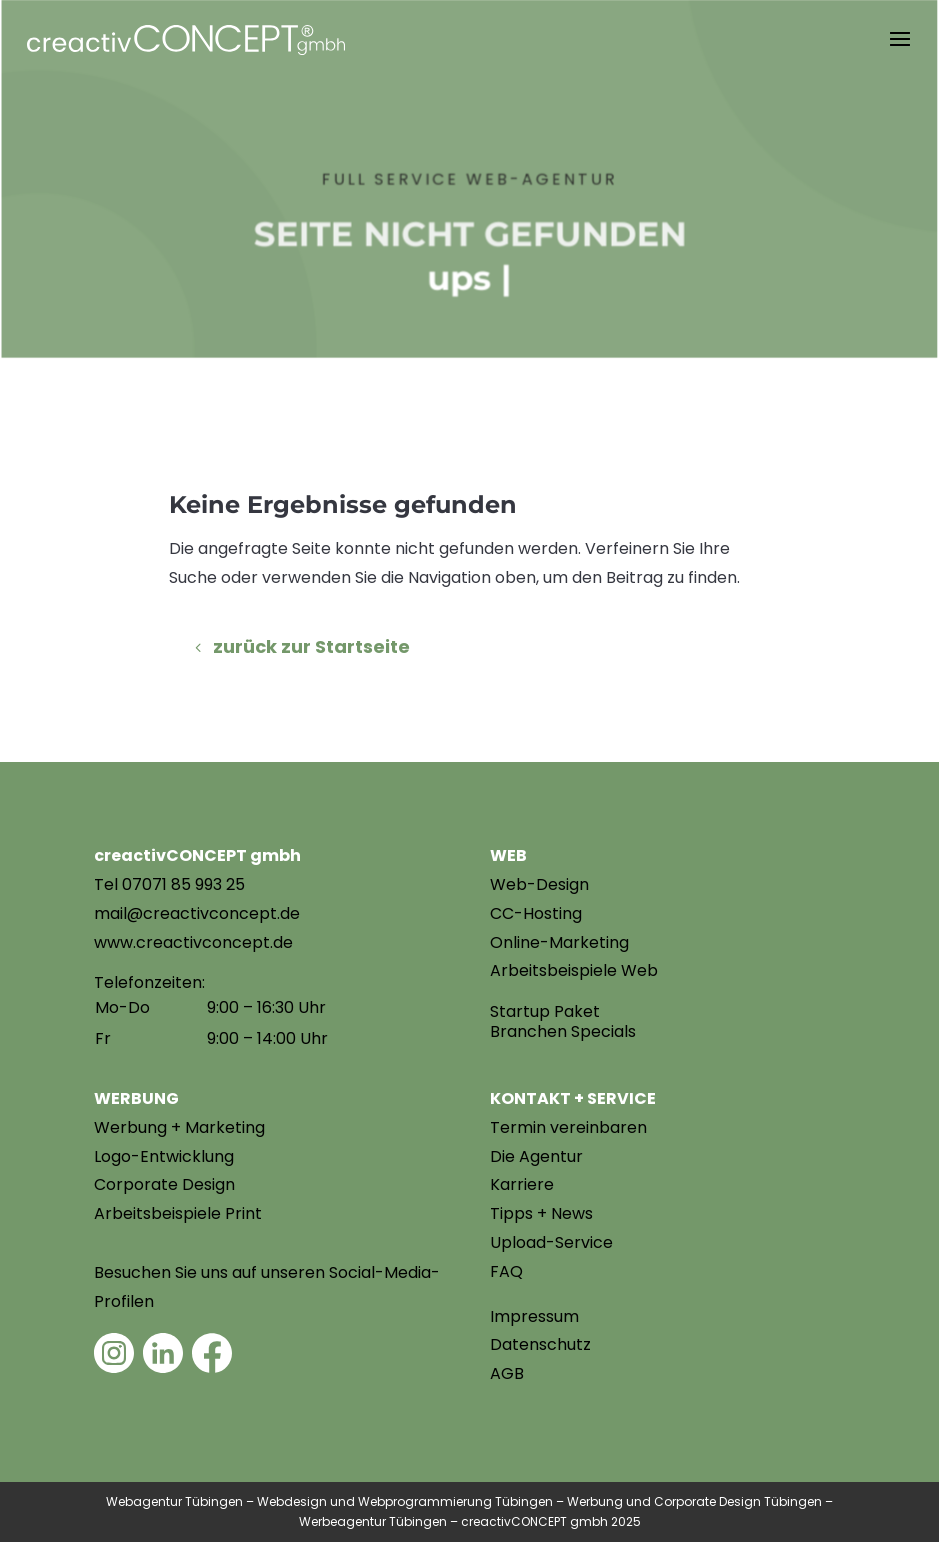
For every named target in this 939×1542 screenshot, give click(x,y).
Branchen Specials (563, 1031)
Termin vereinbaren (568, 1127)
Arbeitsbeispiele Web (574, 970)
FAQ (506, 1271)
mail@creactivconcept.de (197, 913)
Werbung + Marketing (179, 1127)
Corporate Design (164, 1184)
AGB (507, 1373)
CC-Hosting (536, 913)
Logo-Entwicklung (164, 1156)
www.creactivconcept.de (193, 942)
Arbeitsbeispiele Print (178, 1213)
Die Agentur (536, 1156)
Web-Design (539, 884)
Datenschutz (540, 1344)
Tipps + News (541, 1213)
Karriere (522, 1184)
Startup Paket (545, 1011)
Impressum (534, 1316)
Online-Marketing (559, 942)
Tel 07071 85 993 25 (169, 884)
